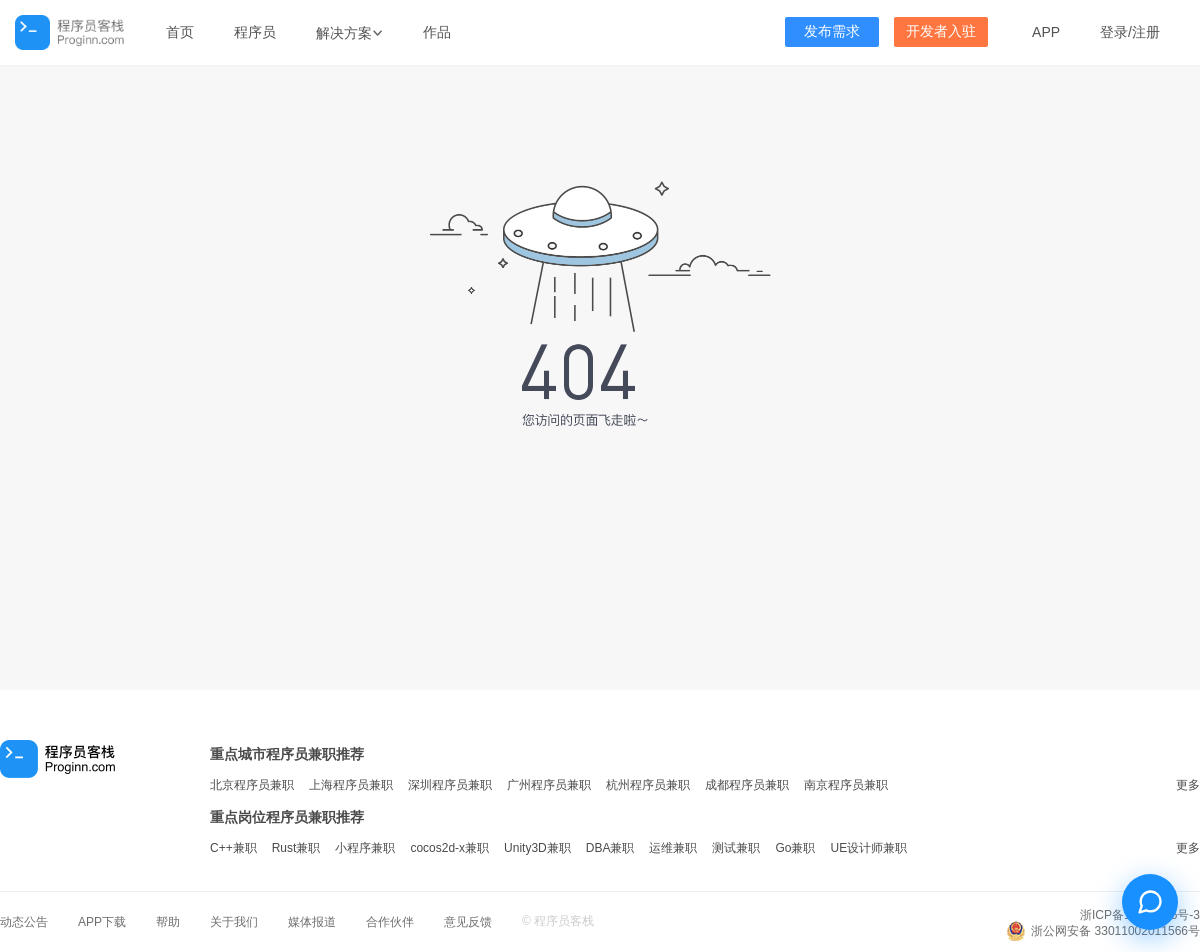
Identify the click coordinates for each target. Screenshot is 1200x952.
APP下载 (102, 922)
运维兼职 (673, 848)
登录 (1114, 32)
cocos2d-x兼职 (449, 848)
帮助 (168, 922)
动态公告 (24, 922)
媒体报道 (312, 922)
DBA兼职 (610, 848)
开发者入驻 (941, 31)
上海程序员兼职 (351, 785)
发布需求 (832, 31)
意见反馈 (468, 922)
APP (1046, 32)
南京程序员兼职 (846, 785)
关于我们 (234, 922)
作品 (437, 32)
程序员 (255, 32)
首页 (180, 32)
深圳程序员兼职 (450, 785)
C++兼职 (233, 848)
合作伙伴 (390, 922)
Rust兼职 (296, 848)
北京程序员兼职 (252, 785)
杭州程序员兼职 (648, 785)
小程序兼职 (365, 848)
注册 (1146, 32)
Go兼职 (795, 848)
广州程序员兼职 (549, 785)
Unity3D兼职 (537, 848)
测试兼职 (736, 848)
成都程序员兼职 (747, 785)
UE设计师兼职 (868, 848)
